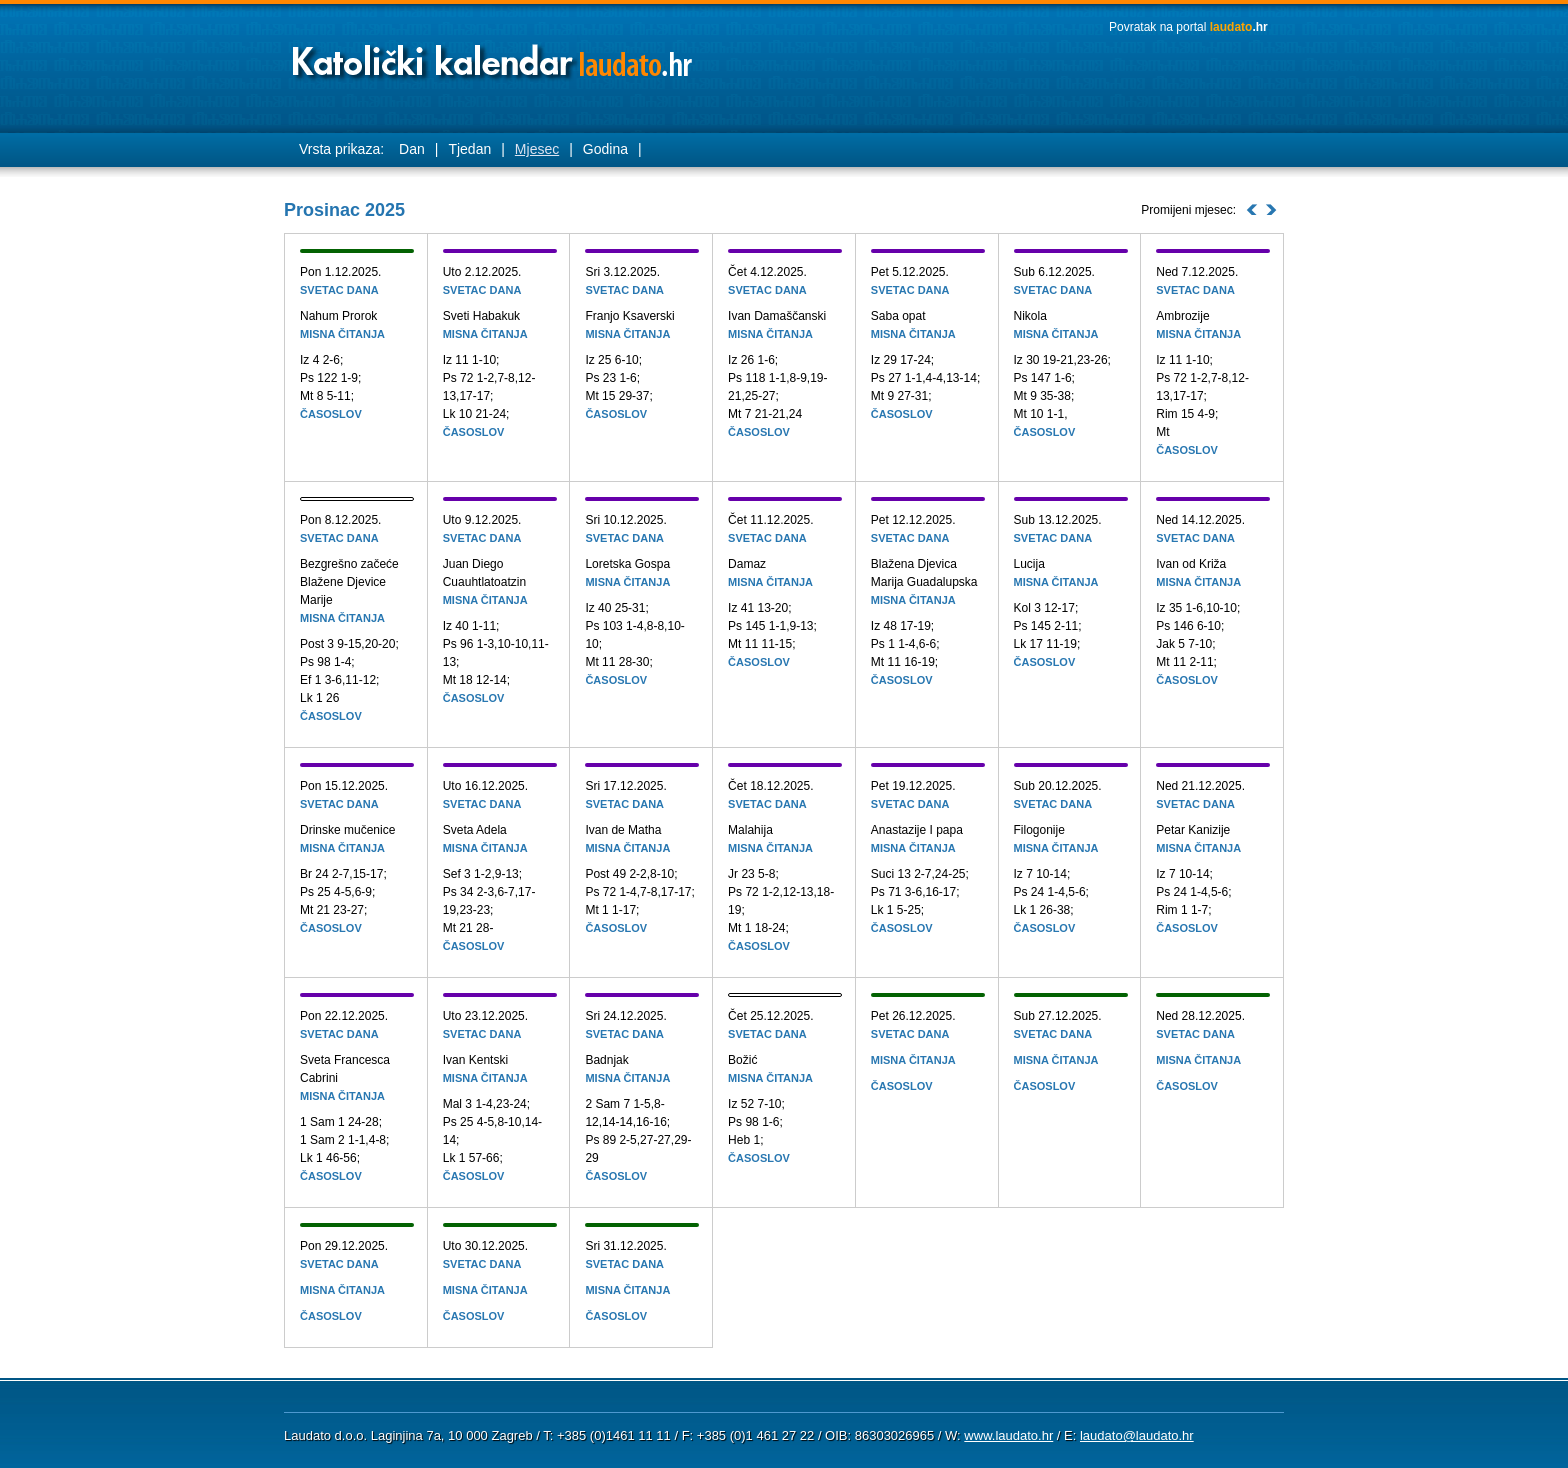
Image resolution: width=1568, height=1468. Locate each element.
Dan (412, 149)
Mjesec (537, 149)
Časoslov (331, 414)
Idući (1271, 209)
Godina (605, 149)
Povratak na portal (1188, 27)
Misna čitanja (342, 334)
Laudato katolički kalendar (494, 55)
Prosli (1252, 209)
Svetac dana (339, 290)
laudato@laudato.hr (1137, 1435)
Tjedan (469, 149)
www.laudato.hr (1008, 1435)
